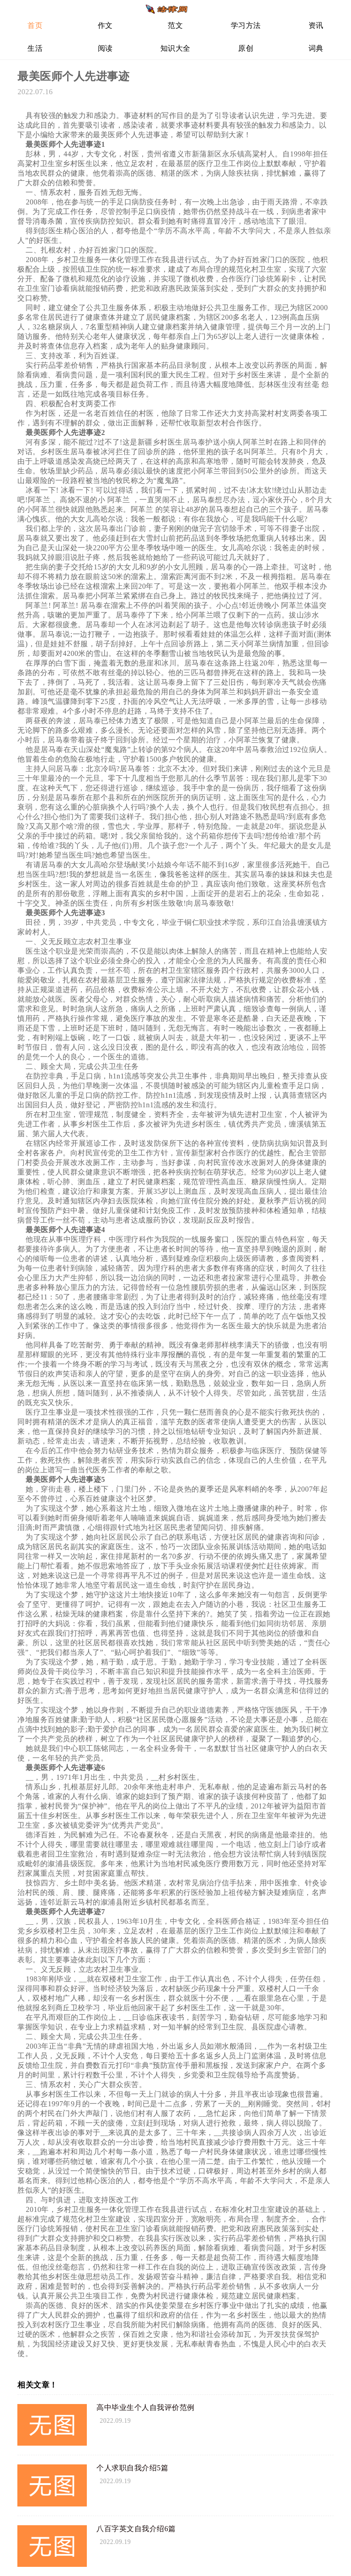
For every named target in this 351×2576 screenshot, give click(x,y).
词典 (316, 48)
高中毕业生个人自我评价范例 (145, 2407)
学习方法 (246, 25)
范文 (175, 25)
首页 (35, 25)
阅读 (105, 48)
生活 (35, 48)
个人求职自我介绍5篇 (132, 2468)
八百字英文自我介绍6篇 (136, 2529)
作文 (105, 25)
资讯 (316, 25)
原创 (245, 48)
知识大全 (175, 48)
